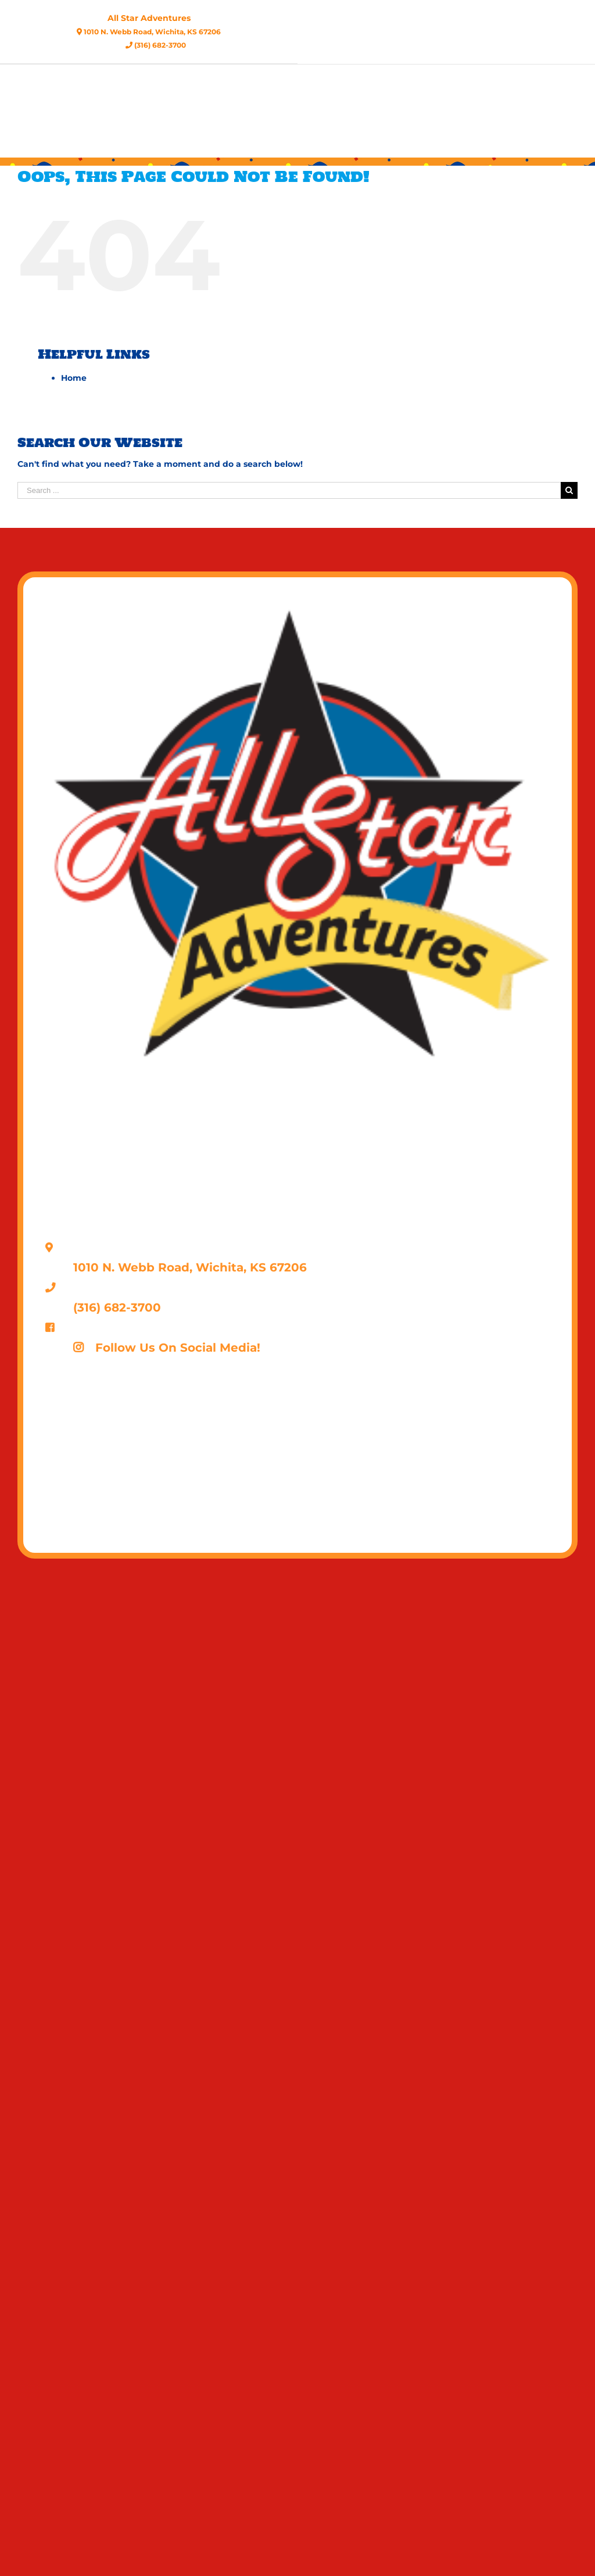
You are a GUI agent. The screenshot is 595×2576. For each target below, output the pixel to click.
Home (74, 378)
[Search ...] (289, 490)
